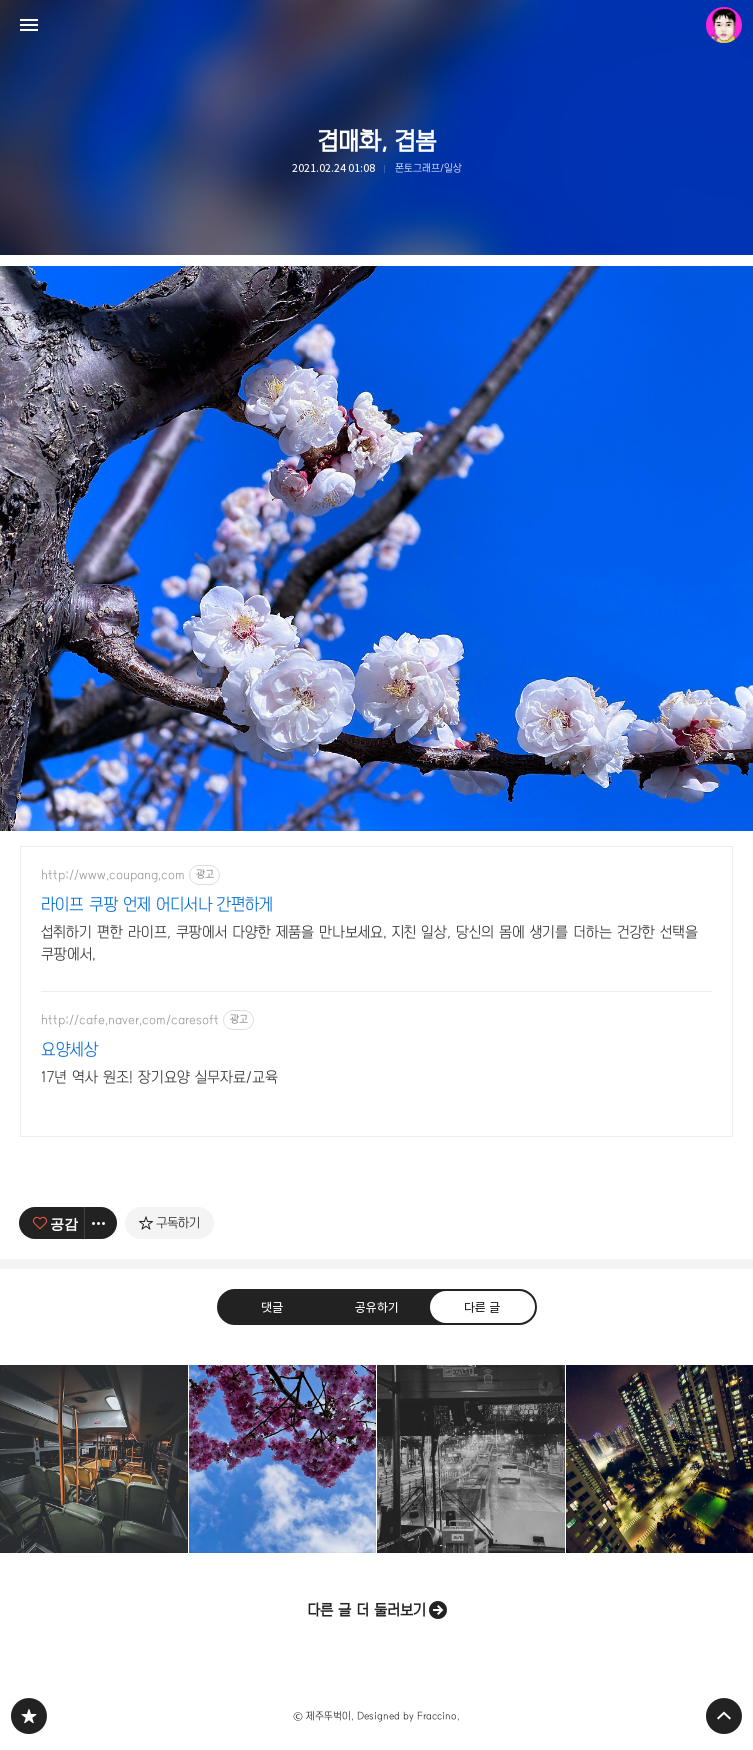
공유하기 (376, 1307)
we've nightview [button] (660, 1459)
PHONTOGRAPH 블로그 (29, 1716)
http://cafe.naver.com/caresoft (130, 1020)
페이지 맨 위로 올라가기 (724, 1716)
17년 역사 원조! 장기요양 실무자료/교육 (159, 1077)
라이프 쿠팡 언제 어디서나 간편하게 (157, 904)
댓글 (271, 1307)
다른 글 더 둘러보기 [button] (366, 1610)
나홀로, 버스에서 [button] (94, 1459)
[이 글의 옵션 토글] (101, 1223)
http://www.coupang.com (113, 875)
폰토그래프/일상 (428, 168)
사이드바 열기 (29, 25)
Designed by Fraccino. (408, 1716)
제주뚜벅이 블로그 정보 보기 (724, 25)
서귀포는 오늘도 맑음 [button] (283, 1459)
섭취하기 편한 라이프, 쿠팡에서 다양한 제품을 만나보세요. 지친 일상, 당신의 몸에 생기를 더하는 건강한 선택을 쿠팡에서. (369, 943)
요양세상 (69, 1049)
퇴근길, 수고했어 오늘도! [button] (471, 1459)
